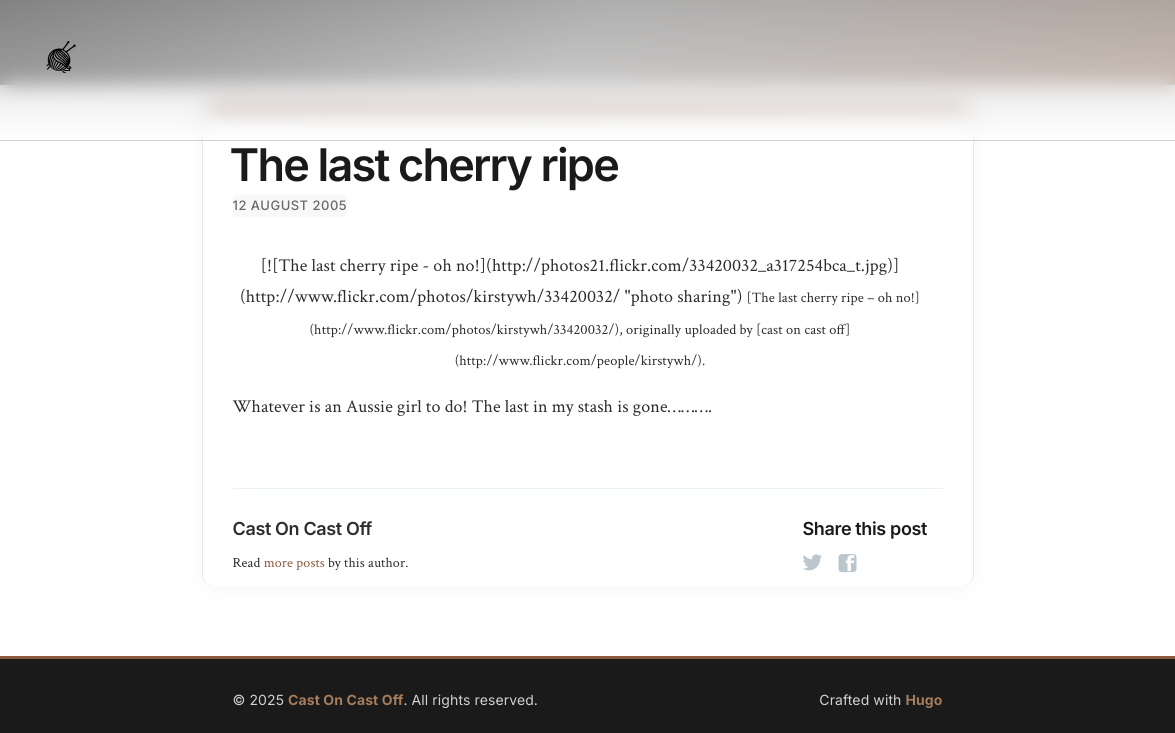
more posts (294, 563)
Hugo (923, 700)
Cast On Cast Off (302, 529)
